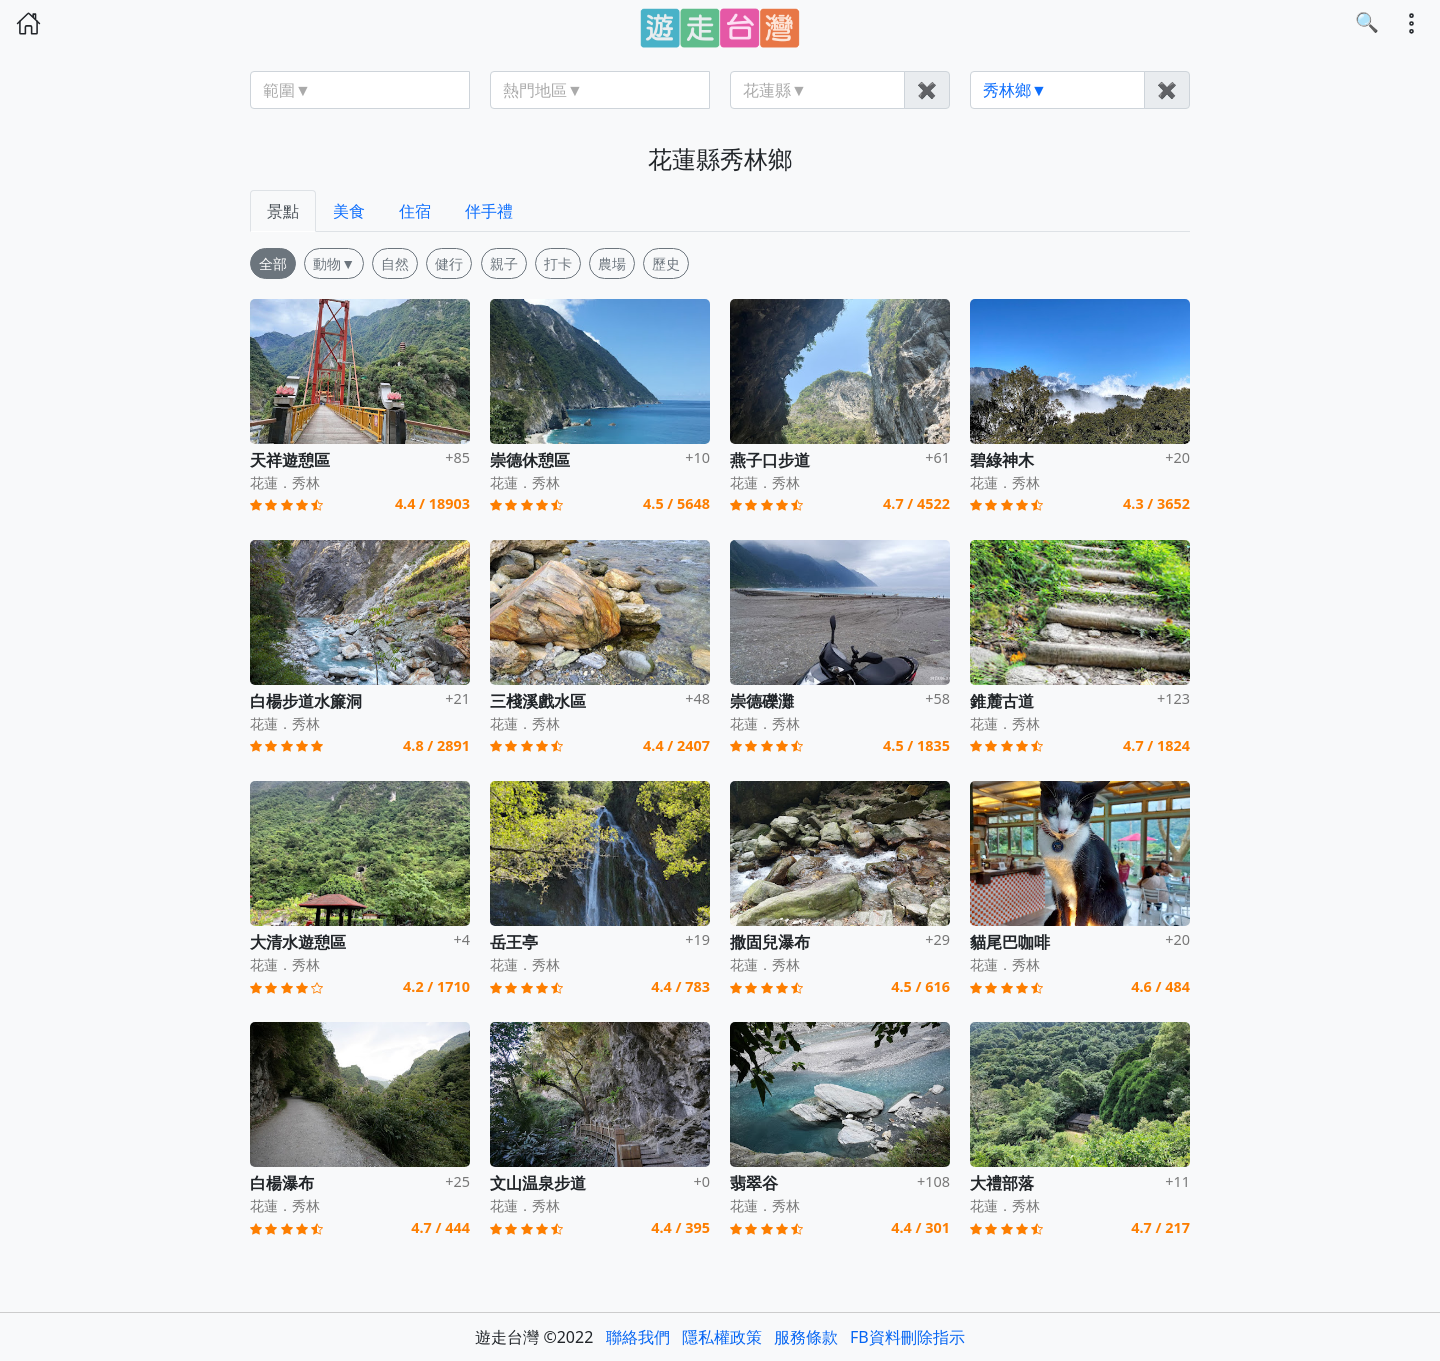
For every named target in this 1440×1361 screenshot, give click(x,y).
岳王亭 (514, 942)
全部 (273, 263)
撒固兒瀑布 (770, 942)
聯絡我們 (638, 1337)
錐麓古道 (1002, 701)
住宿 (415, 211)
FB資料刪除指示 (907, 1337)
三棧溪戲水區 (538, 701)
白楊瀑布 (282, 1183)
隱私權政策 (722, 1337)
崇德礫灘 (762, 701)
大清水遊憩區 (298, 942)
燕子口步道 (770, 460)
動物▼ (334, 263)
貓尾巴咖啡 (1010, 942)
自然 (395, 263)
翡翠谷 (754, 1183)
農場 (612, 263)
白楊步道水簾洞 (306, 701)
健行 (449, 263)
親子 (504, 263)
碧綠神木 (1002, 460)
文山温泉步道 (538, 1183)
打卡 (558, 263)
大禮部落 (1002, 1183)
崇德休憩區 (530, 460)
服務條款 (806, 1337)
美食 (349, 211)
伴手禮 (489, 211)
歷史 (666, 263)
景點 (283, 211)
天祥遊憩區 (290, 460)
